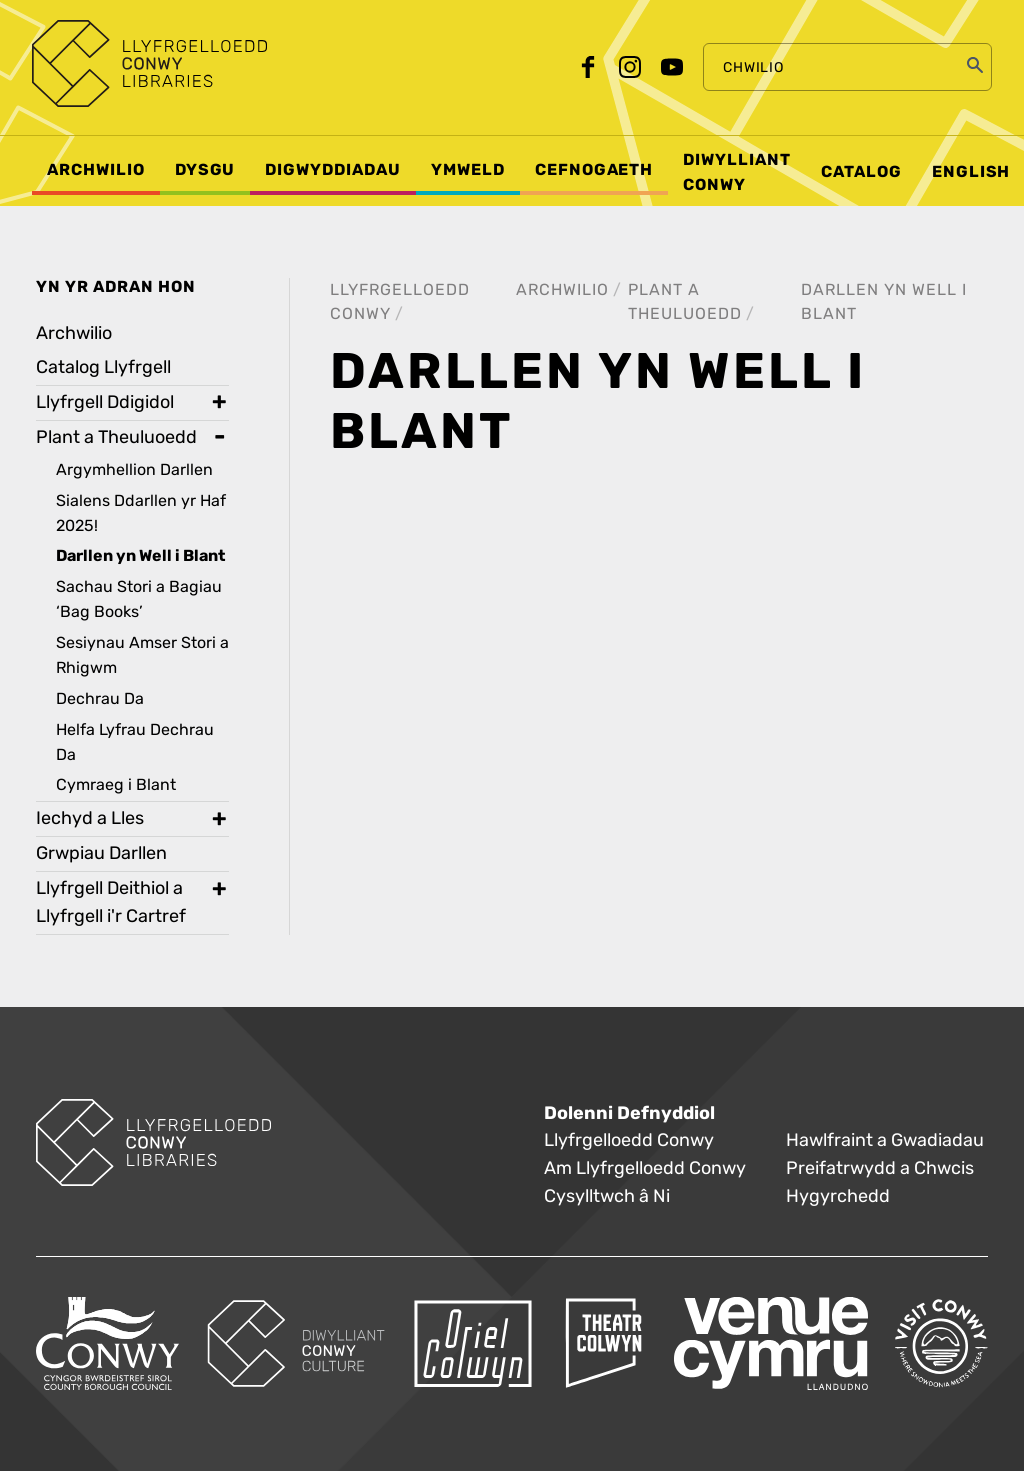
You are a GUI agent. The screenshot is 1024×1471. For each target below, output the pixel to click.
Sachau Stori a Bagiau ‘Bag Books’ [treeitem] (139, 599)
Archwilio (562, 289)
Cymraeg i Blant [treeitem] (116, 784)
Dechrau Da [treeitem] (100, 698)
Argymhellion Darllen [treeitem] (134, 469)
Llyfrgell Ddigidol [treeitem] (105, 402)
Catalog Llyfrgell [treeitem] (103, 367)
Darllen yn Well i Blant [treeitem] (140, 556)
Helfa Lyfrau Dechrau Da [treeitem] (135, 742)
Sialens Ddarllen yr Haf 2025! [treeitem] (141, 513)
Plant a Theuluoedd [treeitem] (116, 437)
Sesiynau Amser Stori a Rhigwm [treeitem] (142, 655)
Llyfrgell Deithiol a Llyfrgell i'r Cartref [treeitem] (111, 902)
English (971, 172)
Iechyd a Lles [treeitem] (90, 818)
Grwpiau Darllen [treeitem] (101, 853)
